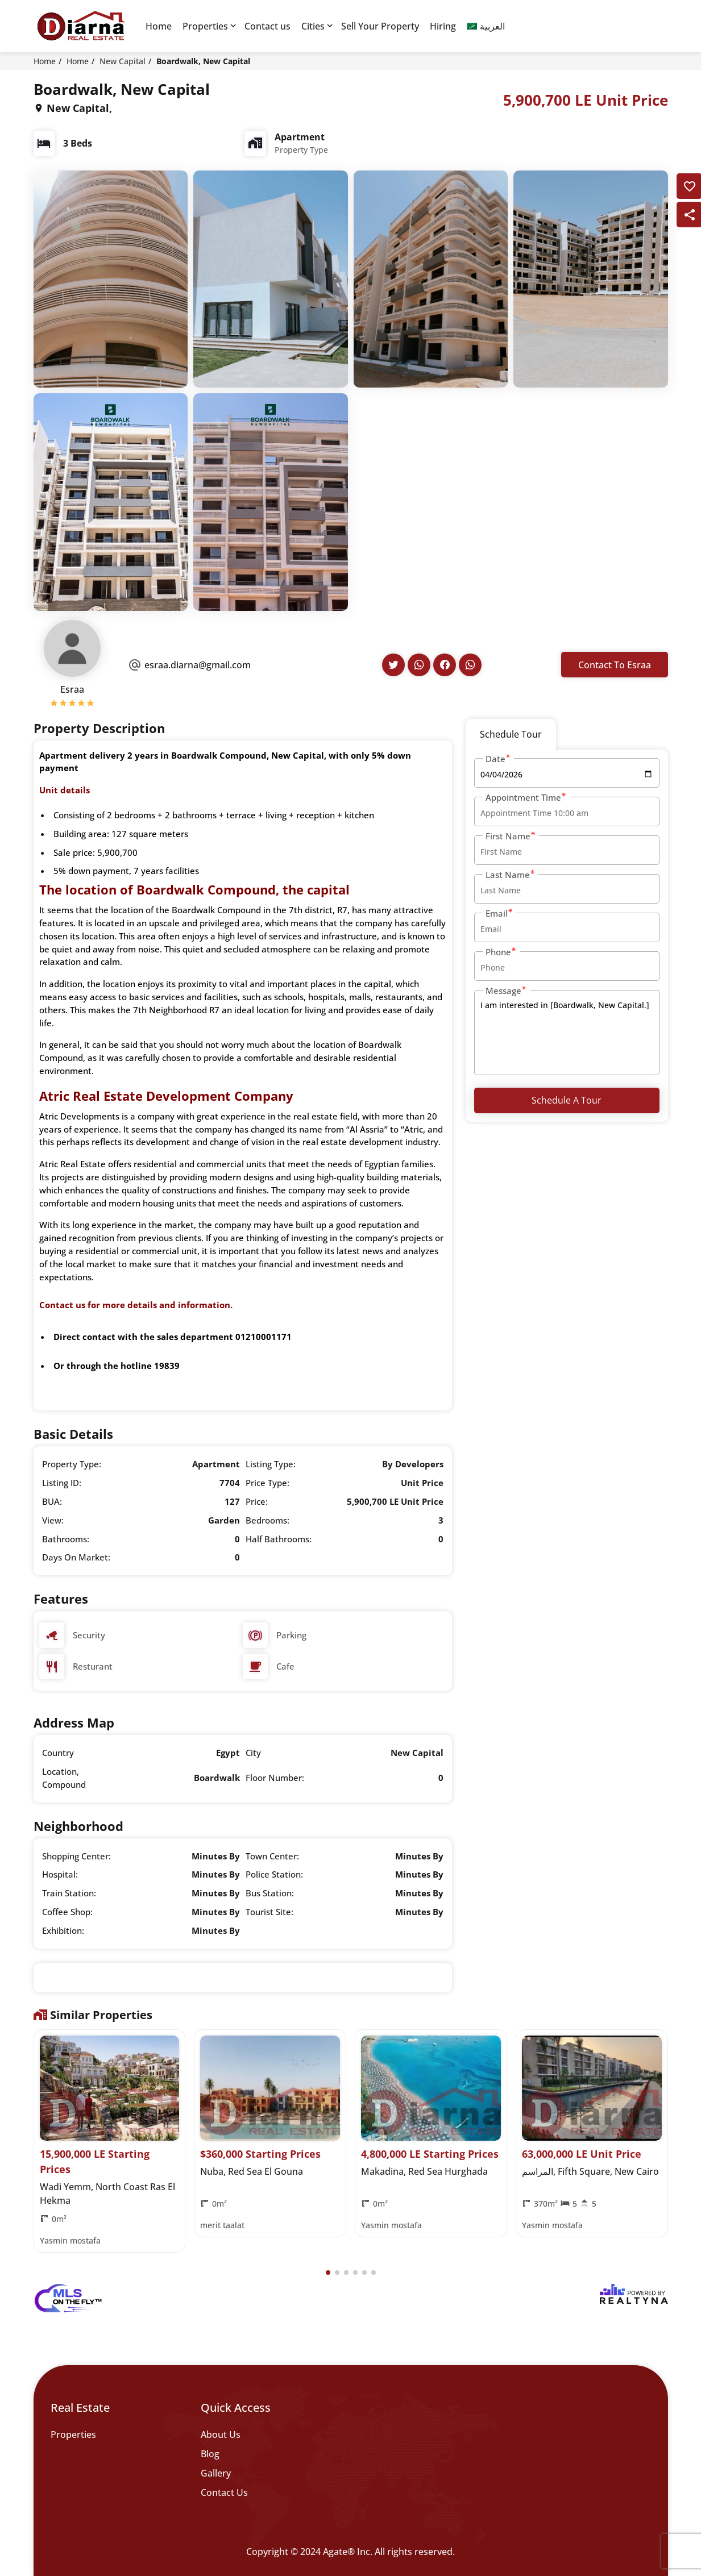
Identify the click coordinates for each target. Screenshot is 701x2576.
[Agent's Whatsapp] (419, 665)
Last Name (511, 874)
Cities (313, 26)
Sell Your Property (380, 26)
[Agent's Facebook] (444, 665)
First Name (511, 836)
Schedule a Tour (567, 1100)
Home (159, 26)
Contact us (267, 26)
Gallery (216, 2473)
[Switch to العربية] (486, 26)
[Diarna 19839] (81, 26)
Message (506, 990)
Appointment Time (526, 797)
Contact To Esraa (614, 665)
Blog (210, 2454)
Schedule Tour (511, 734)
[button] (328, 2272)
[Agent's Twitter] (393, 665)
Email (499, 913)
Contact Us (224, 2492)
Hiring (443, 26)
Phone (501, 952)
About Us (220, 2434)
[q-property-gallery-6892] (111, 278)
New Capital (122, 61)
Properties (205, 26)
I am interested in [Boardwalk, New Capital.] (566, 1032)
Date (498, 758)
